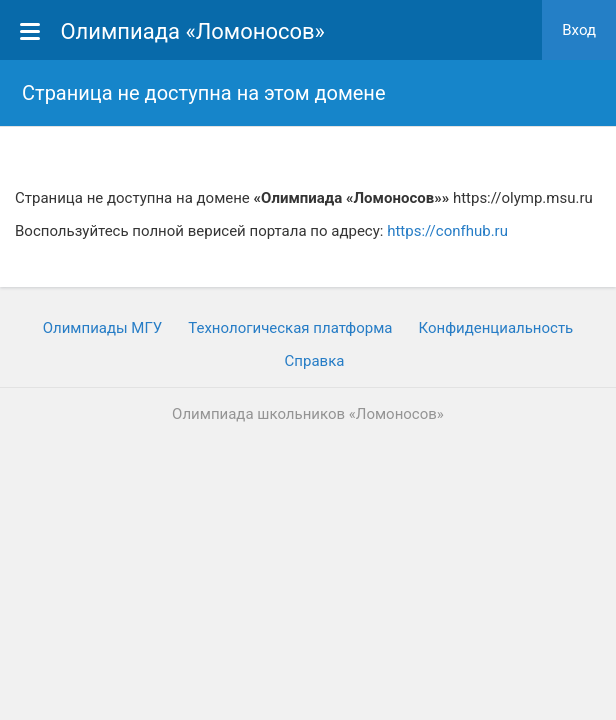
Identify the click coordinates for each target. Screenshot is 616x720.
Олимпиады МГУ (103, 328)
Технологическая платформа (290, 328)
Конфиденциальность (495, 328)
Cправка (315, 361)
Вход (579, 30)
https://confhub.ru (447, 231)
